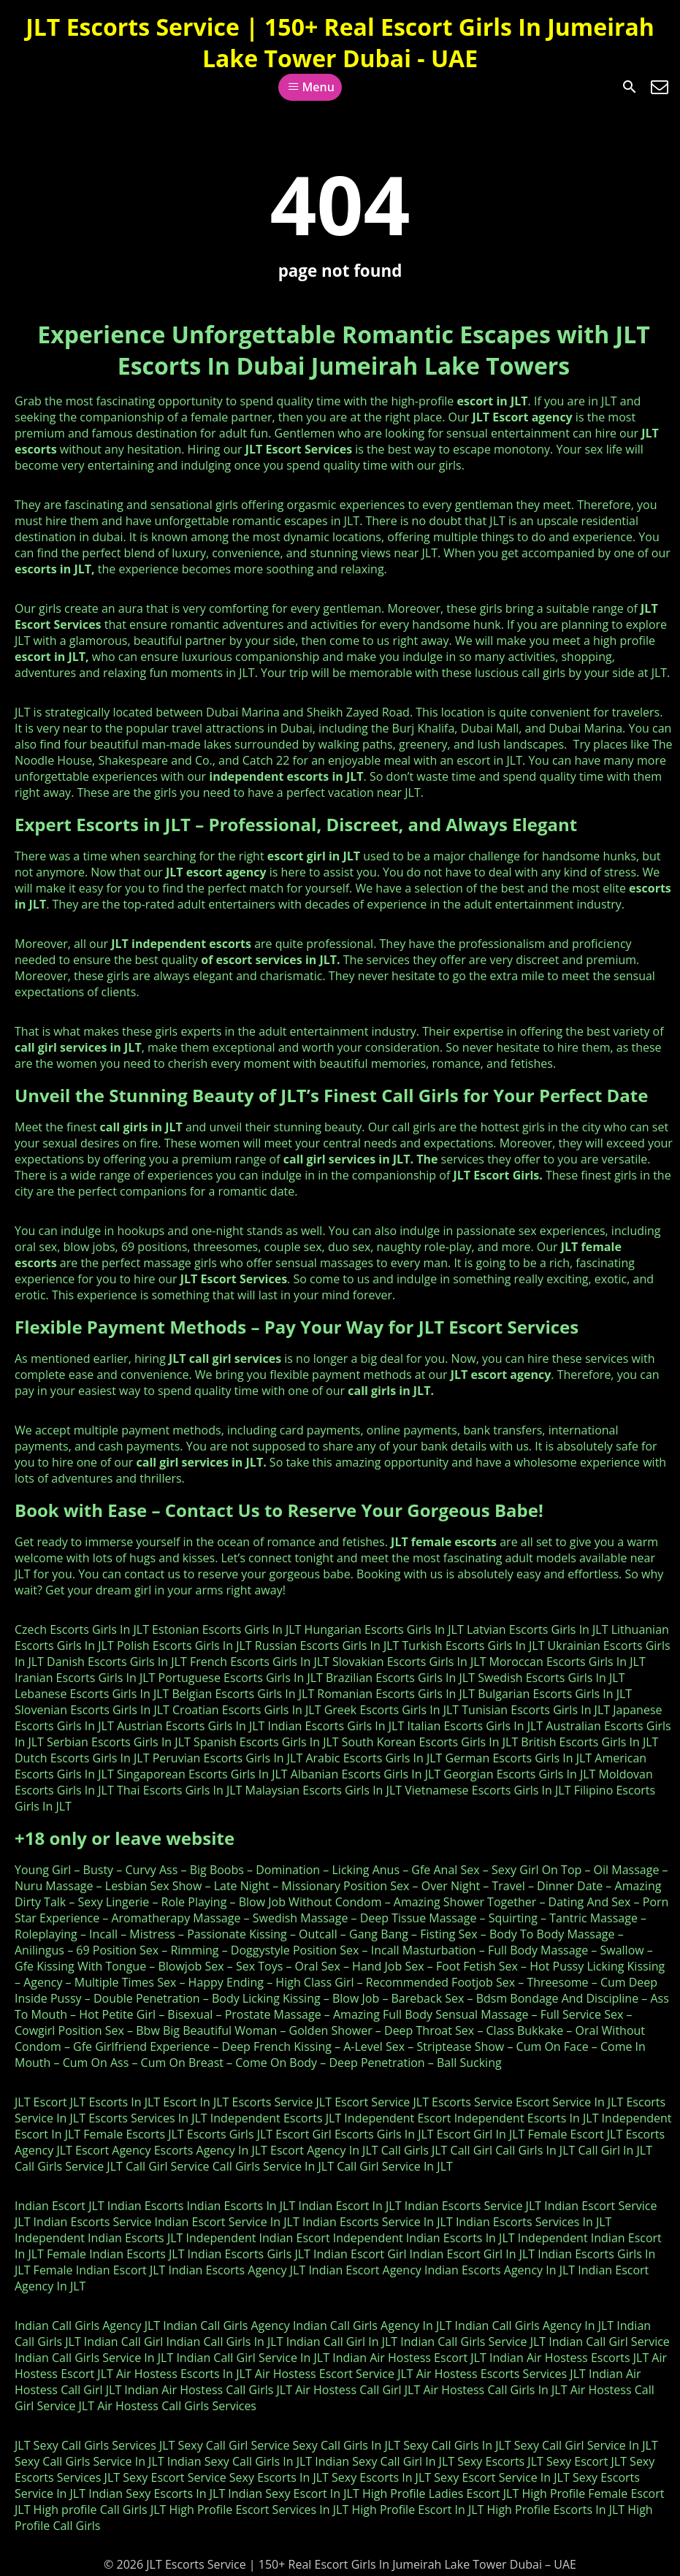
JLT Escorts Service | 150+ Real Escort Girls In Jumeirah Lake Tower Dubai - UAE (340, 42)
